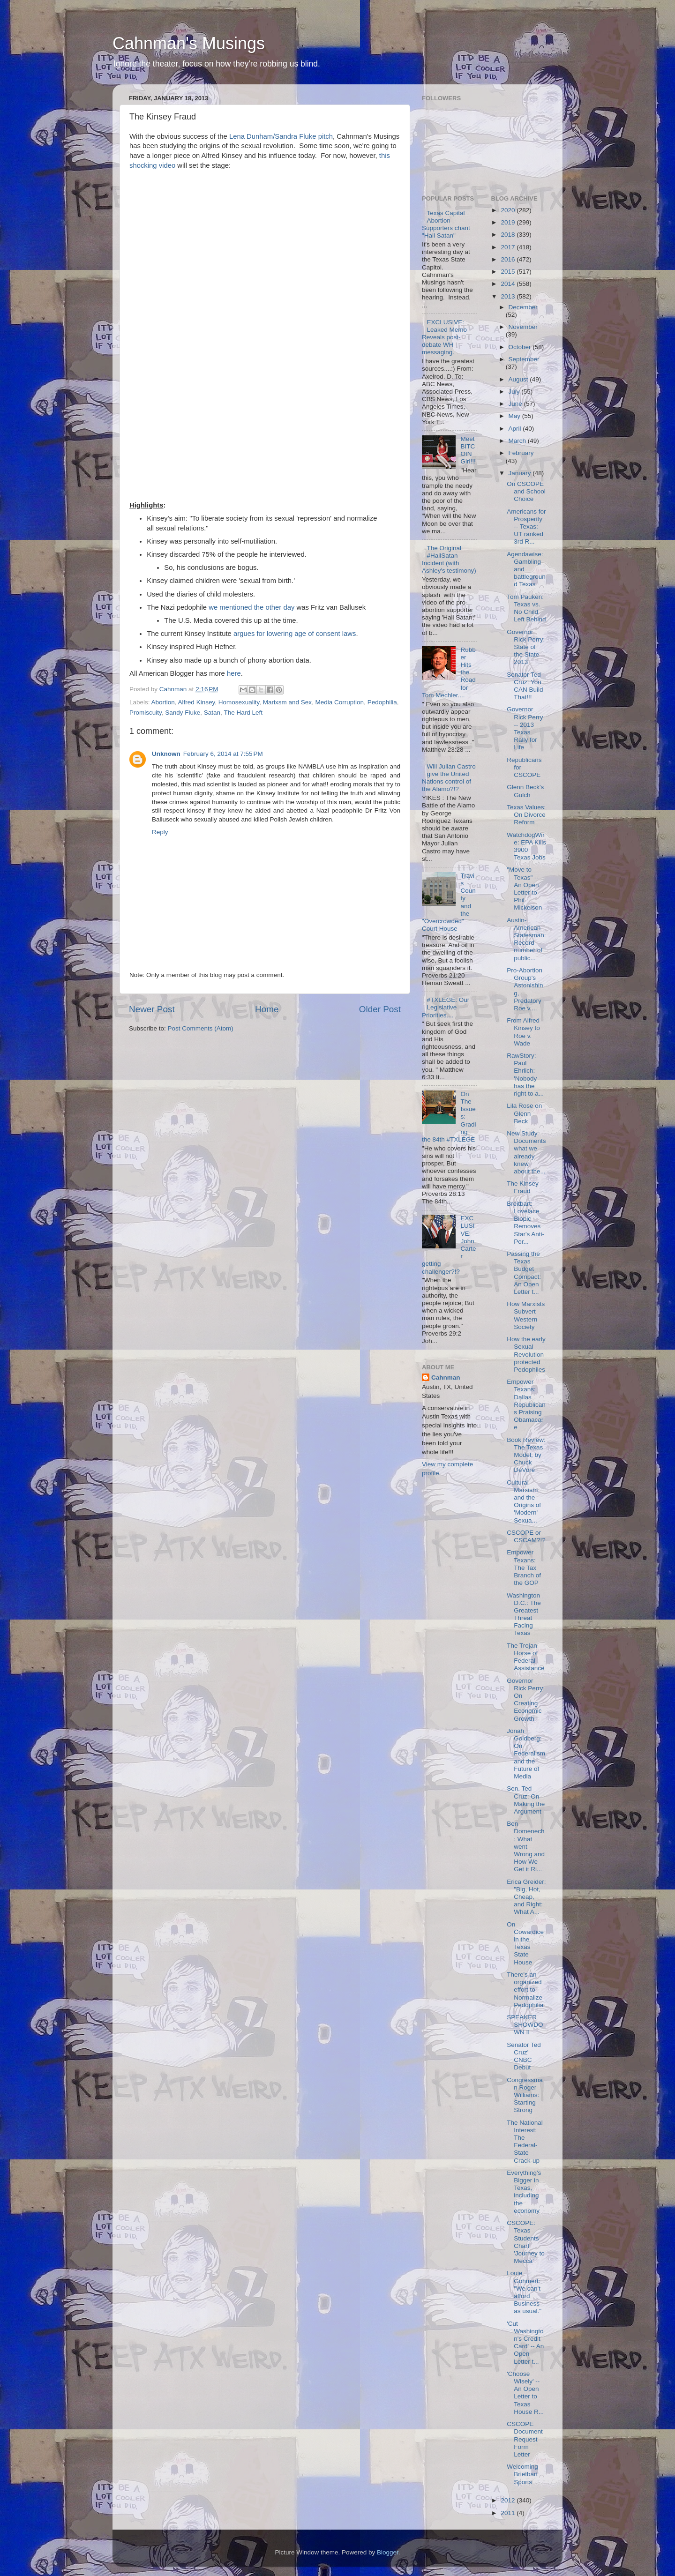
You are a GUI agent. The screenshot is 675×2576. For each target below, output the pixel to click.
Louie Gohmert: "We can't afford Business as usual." (524, 2292)
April (516, 428)
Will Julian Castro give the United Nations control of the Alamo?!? (449, 778)
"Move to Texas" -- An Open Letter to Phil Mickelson (524, 888)
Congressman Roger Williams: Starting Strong (525, 2095)
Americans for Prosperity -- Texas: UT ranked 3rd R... (526, 526)
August (519, 379)
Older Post (380, 1009)
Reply (160, 832)
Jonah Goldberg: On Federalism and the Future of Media (526, 1753)
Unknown (166, 753)
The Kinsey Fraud (523, 1187)
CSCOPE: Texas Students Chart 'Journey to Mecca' (526, 2241)
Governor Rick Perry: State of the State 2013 (526, 647)
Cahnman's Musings (188, 43)
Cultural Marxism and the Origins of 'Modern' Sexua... (524, 1501)
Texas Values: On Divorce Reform (526, 815)
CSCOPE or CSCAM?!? (526, 1536)
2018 (509, 234)
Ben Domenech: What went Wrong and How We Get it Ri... (526, 1846)
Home (266, 1009)
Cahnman (445, 1377)
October (521, 347)
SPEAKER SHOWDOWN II (525, 2025)
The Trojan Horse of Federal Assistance (525, 1657)
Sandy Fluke (182, 712)
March (518, 440)
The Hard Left (243, 712)
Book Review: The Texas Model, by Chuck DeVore (526, 1455)
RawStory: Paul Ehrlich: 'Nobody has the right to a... (525, 1074)
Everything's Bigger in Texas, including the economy (524, 2191)
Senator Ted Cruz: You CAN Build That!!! (525, 686)
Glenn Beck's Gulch (525, 791)
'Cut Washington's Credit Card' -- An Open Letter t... (525, 2342)
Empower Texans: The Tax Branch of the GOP (524, 1567)
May (515, 415)
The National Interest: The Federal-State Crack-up (525, 2141)
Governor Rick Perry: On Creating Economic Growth (526, 1699)
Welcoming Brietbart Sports (522, 2474)
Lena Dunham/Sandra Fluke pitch (281, 136)
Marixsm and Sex (287, 702)
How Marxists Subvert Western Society (526, 1315)
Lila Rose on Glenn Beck (524, 1113)
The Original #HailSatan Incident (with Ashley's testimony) (449, 560)
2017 (509, 247)
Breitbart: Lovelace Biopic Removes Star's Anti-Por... (525, 1222)
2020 (509, 210)
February (521, 452)
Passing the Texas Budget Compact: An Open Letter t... (524, 1272)
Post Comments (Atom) (200, 1028)
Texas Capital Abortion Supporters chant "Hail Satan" (446, 224)
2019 (509, 222)
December (523, 307)
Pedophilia (382, 702)
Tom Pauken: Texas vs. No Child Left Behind (526, 608)
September (524, 359)
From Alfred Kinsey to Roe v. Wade (523, 1032)
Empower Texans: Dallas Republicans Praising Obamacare (526, 1404)
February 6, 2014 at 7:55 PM (223, 753)
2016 (509, 259)
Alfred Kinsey (196, 702)
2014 (509, 283)
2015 (509, 271)
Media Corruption (339, 702)
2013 (509, 296)
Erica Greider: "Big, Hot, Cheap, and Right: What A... (526, 1897)
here (234, 673)
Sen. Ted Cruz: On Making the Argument (526, 1800)
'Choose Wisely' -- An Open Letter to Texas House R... (525, 2392)
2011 (509, 2512)
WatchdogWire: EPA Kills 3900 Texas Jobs (526, 846)
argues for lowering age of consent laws (294, 633)
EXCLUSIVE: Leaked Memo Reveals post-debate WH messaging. (444, 337)
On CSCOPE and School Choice (526, 491)
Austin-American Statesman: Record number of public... (526, 939)
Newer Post (152, 1009)
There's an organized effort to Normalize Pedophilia (525, 1990)
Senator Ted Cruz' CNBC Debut (524, 2056)
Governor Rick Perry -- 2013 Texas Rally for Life (525, 728)
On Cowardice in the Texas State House (525, 1943)
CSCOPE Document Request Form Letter (525, 2439)
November (523, 326)
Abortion (163, 702)
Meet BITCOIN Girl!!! (467, 450)
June (516, 403)
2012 (509, 2500)
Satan (212, 712)
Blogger (387, 2552)
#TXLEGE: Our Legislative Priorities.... (445, 1007)
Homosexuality (239, 702)
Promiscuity (145, 712)
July (515, 391)
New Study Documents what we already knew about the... (526, 1152)
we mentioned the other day (251, 607)
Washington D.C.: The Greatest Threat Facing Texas (524, 1614)
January (521, 473)
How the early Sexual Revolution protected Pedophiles (526, 1354)
